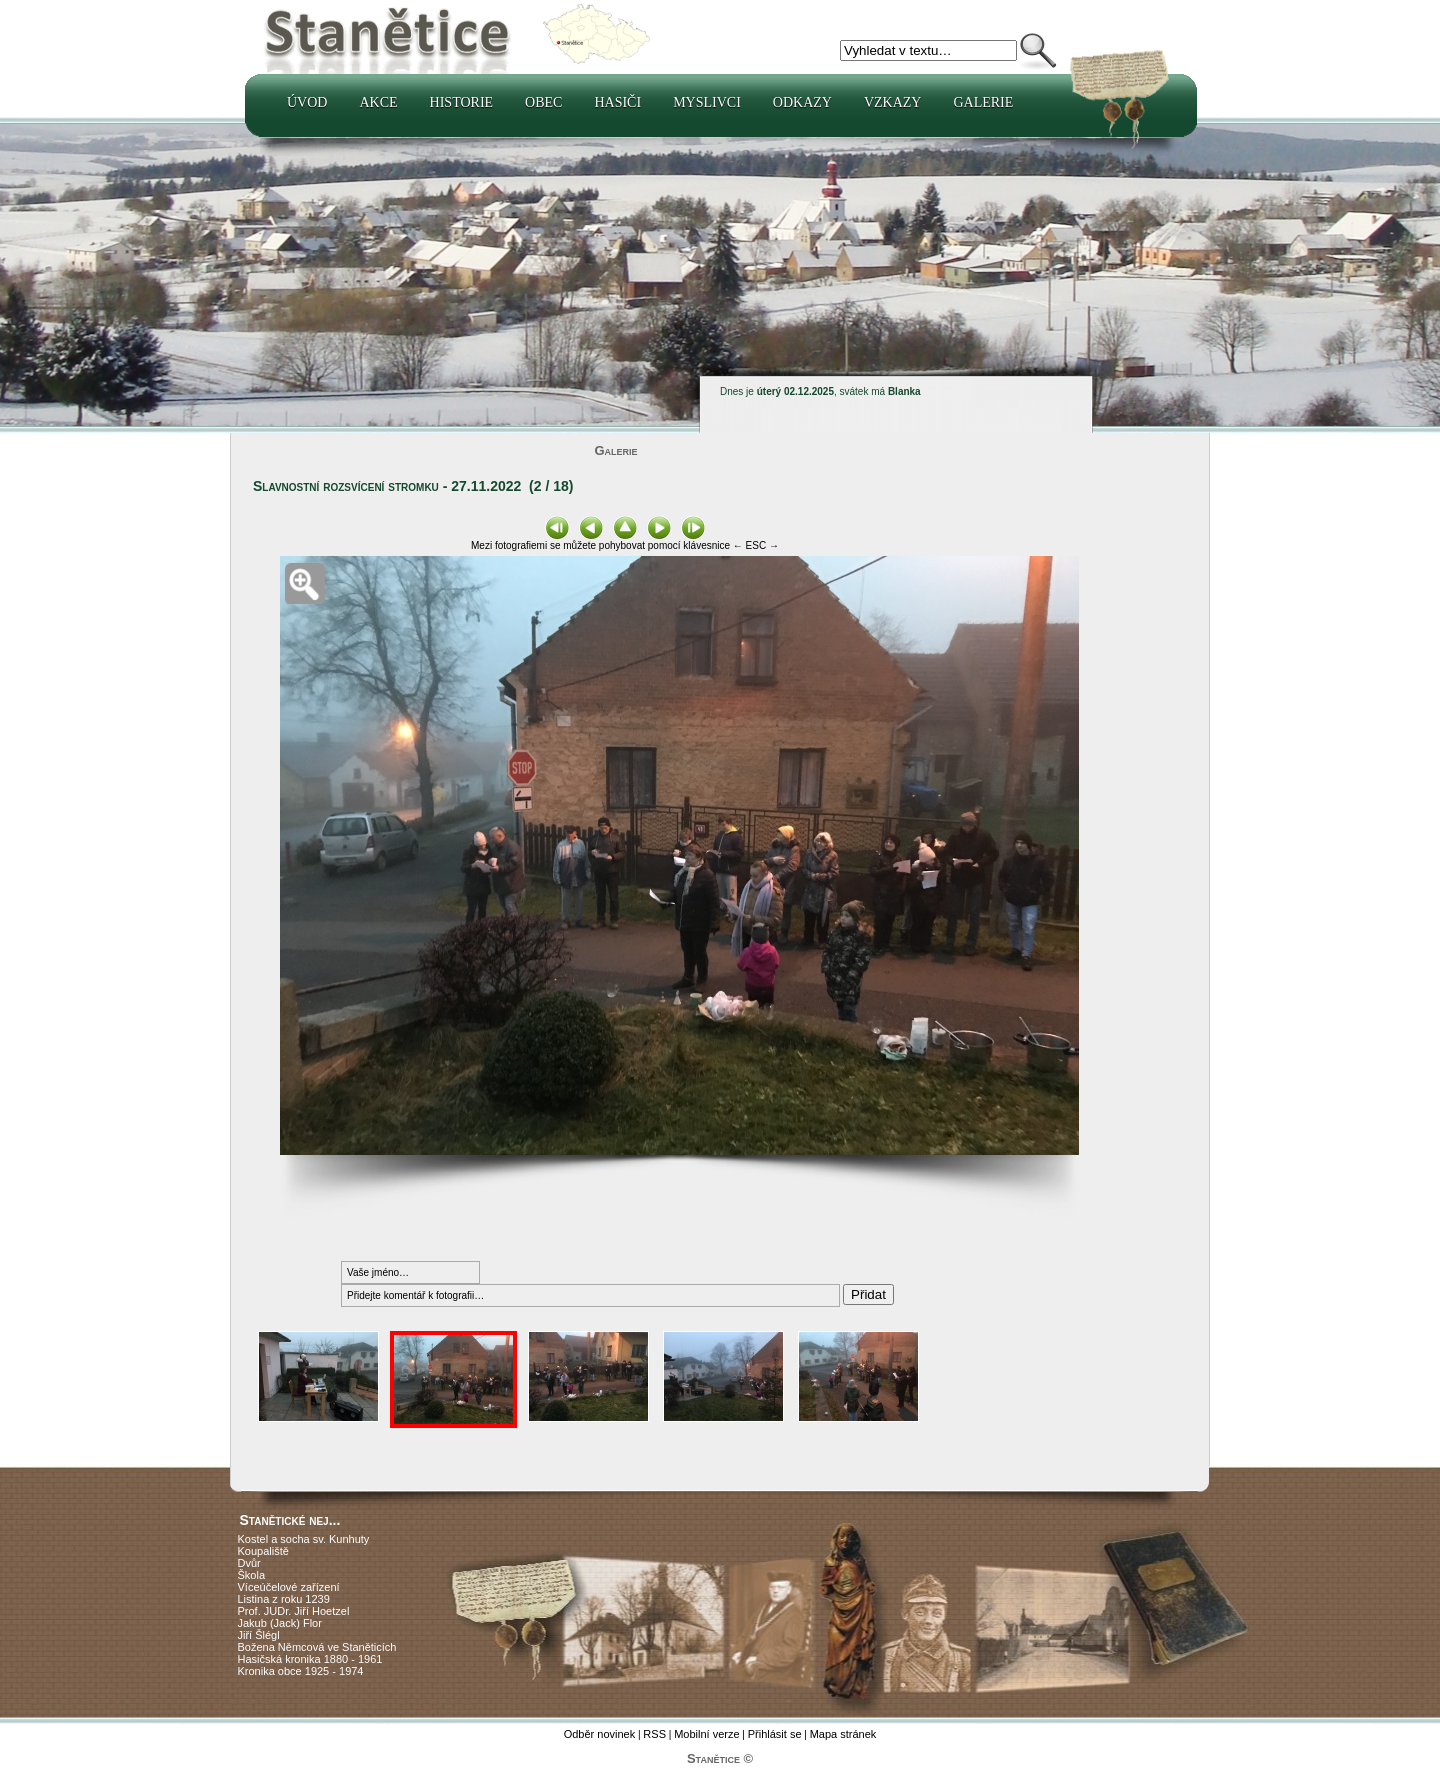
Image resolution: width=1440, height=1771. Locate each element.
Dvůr (249, 1563)
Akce (378, 102)
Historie (462, 102)
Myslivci (707, 102)
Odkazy (802, 102)
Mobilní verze (706, 1734)
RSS (654, 1734)
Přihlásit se (775, 1734)
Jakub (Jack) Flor (280, 1623)
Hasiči (617, 102)
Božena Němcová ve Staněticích (317, 1647)
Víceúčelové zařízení (289, 1587)
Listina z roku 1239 (284, 1599)
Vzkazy (893, 102)
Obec (543, 102)
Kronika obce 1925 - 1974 (301, 1671)
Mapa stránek (843, 1734)
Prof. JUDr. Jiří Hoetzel (294, 1611)
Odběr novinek (600, 1734)
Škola (252, 1575)
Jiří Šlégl (259, 1635)
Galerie (983, 102)
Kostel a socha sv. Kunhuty (304, 1539)
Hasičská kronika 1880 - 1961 (310, 1659)
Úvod (307, 102)
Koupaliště (263, 1551)
